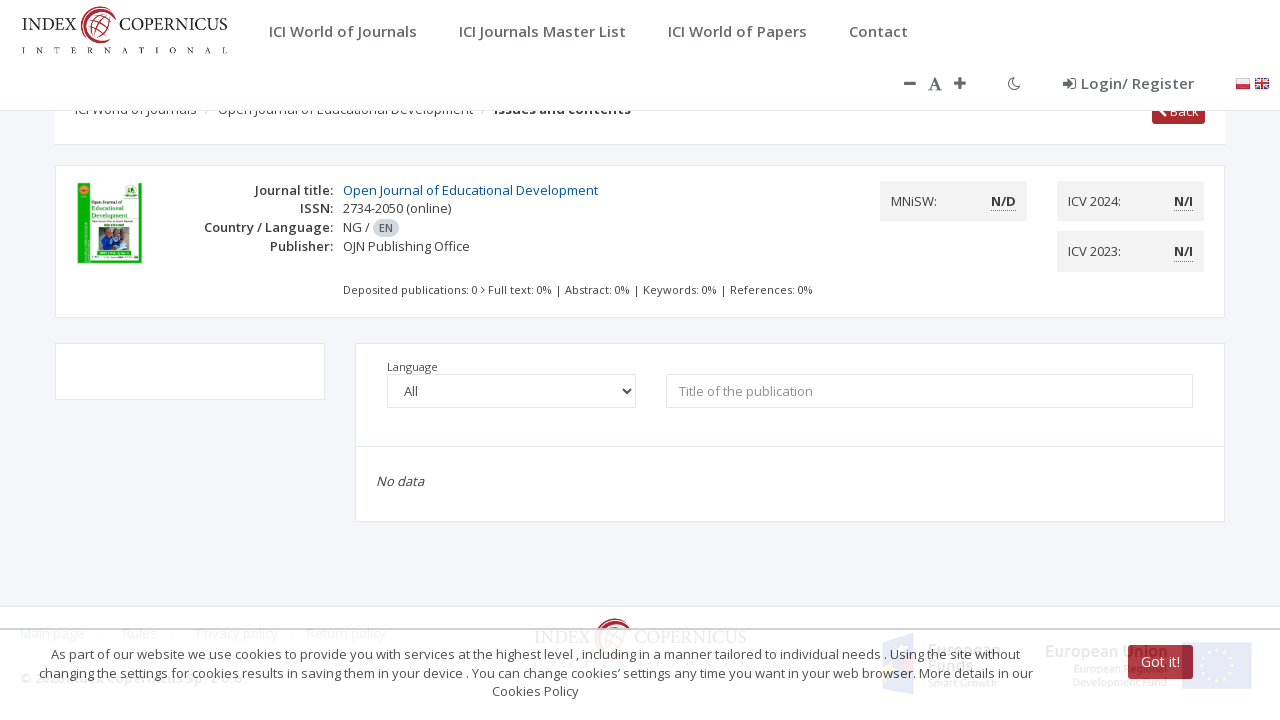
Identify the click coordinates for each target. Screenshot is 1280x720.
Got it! (1160, 661)
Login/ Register (1128, 83)
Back (1178, 111)
